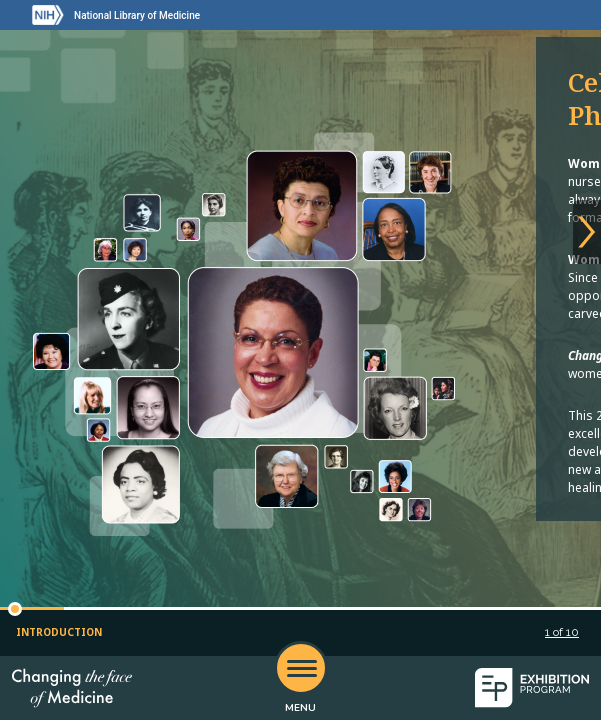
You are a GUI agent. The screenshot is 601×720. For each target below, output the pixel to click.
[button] (15, 609)
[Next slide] (587, 232)
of (562, 632)
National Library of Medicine (137, 15)
